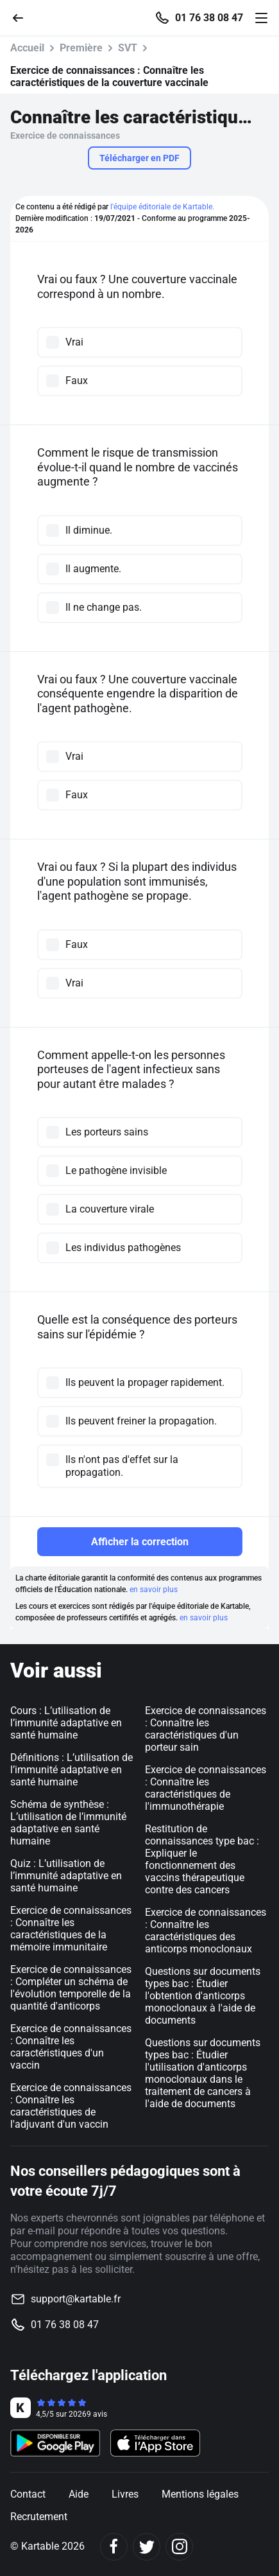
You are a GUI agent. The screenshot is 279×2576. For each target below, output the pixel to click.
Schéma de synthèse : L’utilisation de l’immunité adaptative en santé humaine (68, 1822)
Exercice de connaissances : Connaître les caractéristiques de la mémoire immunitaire (70, 1928)
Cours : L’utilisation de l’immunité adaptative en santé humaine (66, 1722)
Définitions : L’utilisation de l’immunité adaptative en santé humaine (71, 1769)
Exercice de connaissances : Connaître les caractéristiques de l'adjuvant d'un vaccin (70, 2105)
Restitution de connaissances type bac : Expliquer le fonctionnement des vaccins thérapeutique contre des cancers (202, 1859)
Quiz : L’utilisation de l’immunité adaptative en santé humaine (66, 1875)
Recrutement (38, 2516)
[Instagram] (179, 2547)
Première (81, 48)
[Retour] (23, 17)
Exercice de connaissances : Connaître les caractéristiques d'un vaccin (70, 2046)
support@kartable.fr (76, 2299)
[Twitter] (146, 2547)
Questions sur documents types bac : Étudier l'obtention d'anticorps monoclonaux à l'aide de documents (202, 1995)
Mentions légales (200, 2494)
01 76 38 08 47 (209, 18)
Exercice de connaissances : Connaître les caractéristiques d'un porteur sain (205, 1728)
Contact (28, 2494)
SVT (127, 48)
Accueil (27, 48)
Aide (79, 2494)
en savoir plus (154, 1589)
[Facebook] (114, 2547)
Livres (125, 2494)
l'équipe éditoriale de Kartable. (162, 206)
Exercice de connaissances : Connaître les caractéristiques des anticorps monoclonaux (205, 1930)
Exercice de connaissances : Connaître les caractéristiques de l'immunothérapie (205, 1788)
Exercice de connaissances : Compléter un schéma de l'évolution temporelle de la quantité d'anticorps (70, 1987)
